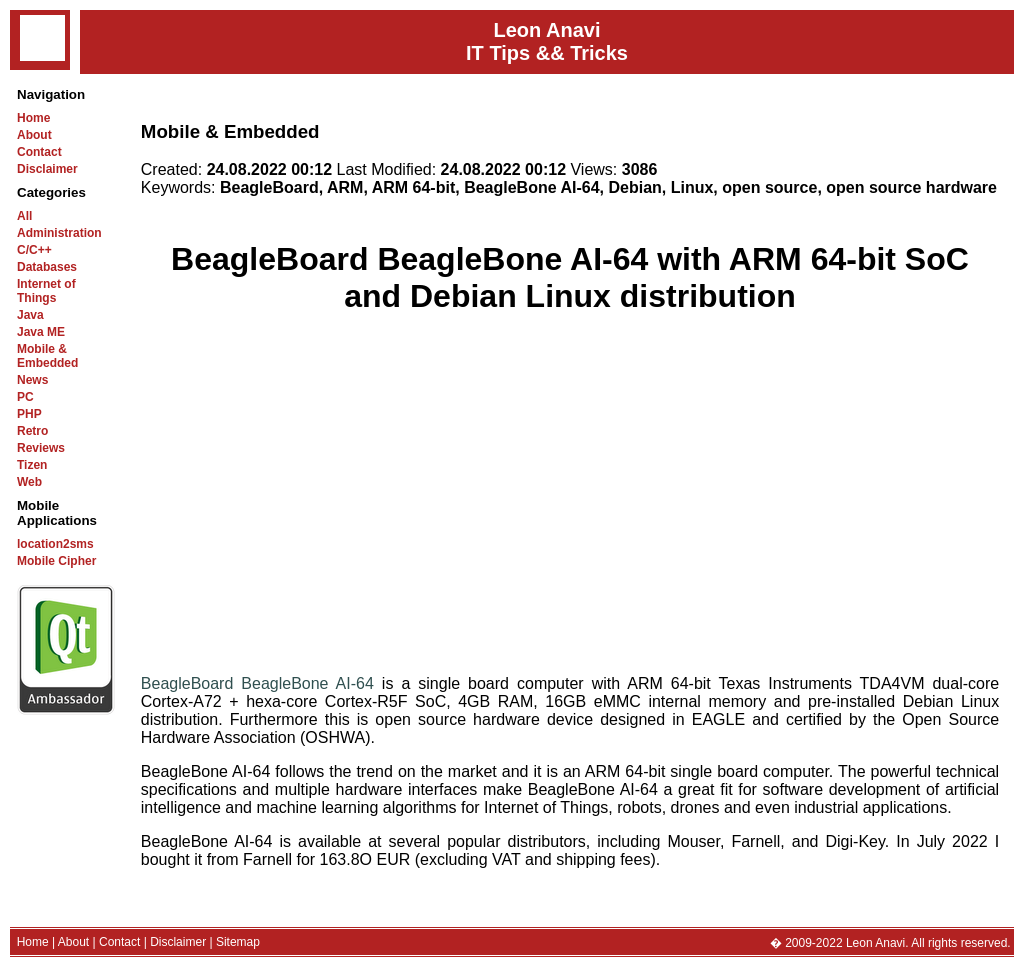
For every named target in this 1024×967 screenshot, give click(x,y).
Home (33, 118)
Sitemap (238, 942)
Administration (59, 233)
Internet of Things (46, 291)
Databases (47, 267)
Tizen (32, 465)
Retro (32, 431)
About (34, 135)
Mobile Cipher (56, 561)
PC (25, 397)
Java (30, 315)
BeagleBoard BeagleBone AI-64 (257, 683)
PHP (29, 414)
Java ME (41, 332)
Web (29, 482)
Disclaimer (47, 169)
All (24, 216)
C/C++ (34, 250)
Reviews (41, 448)
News (32, 380)
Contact (39, 152)
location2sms (55, 544)
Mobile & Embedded (47, 356)
